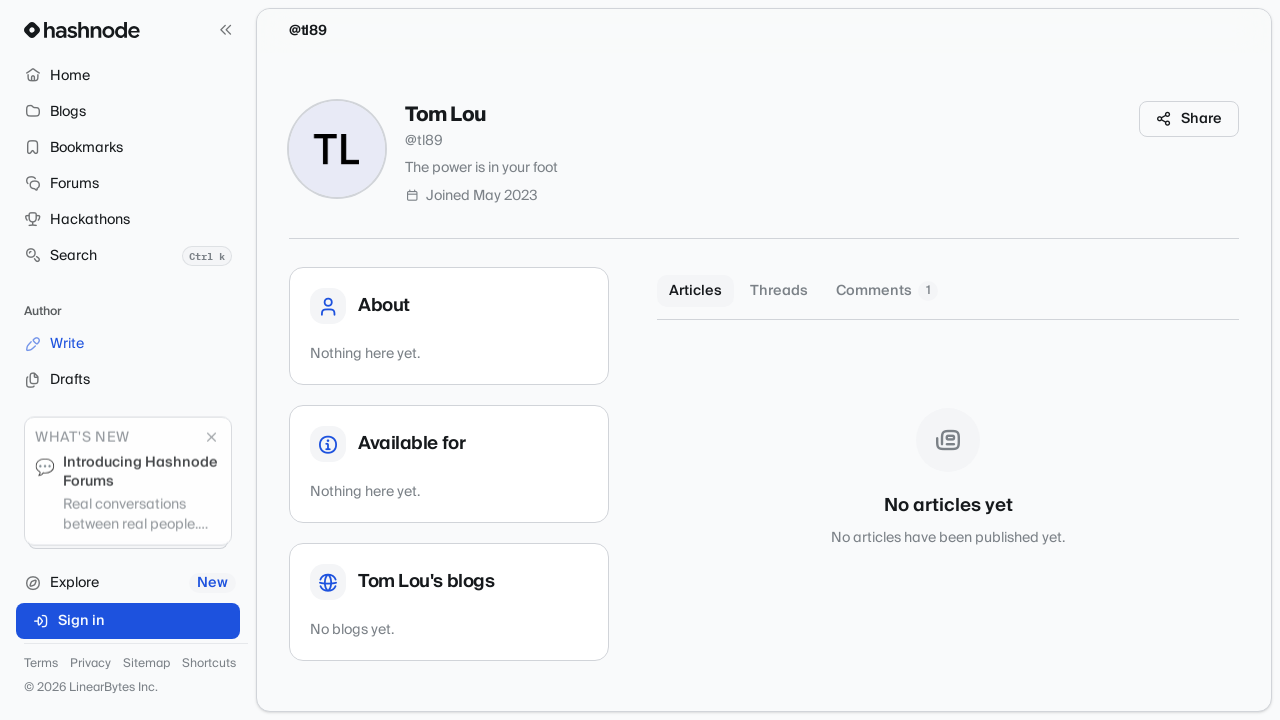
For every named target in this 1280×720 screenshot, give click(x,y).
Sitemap (146, 664)
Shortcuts (209, 664)
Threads (779, 291)
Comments (887, 291)
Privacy (90, 664)
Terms (41, 664)
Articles (695, 291)
